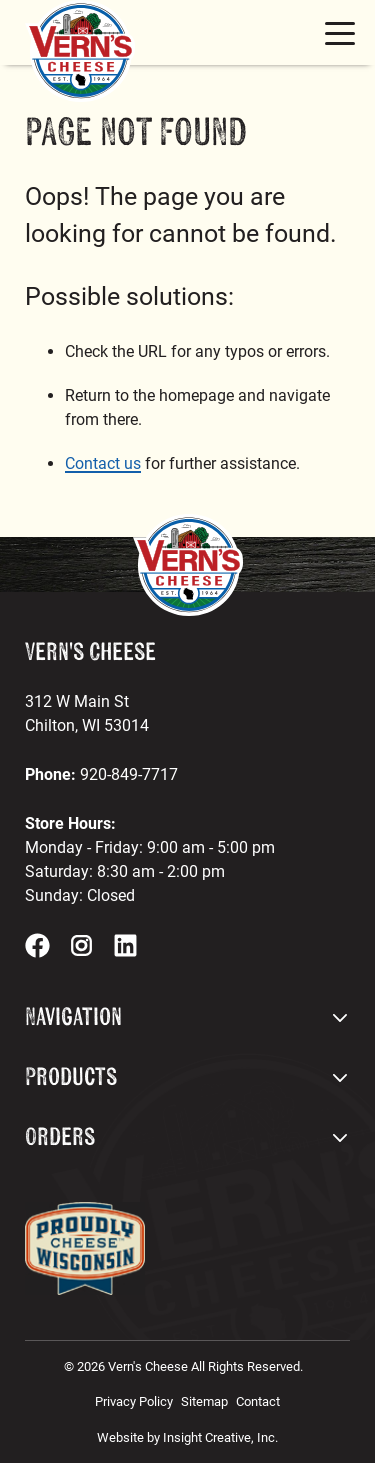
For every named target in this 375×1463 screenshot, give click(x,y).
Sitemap (204, 1401)
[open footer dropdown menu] (340, 1018)
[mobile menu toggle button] (340, 33)
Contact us (103, 463)
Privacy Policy (134, 1401)
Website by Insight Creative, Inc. (187, 1437)
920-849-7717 (129, 774)
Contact (258, 1401)
